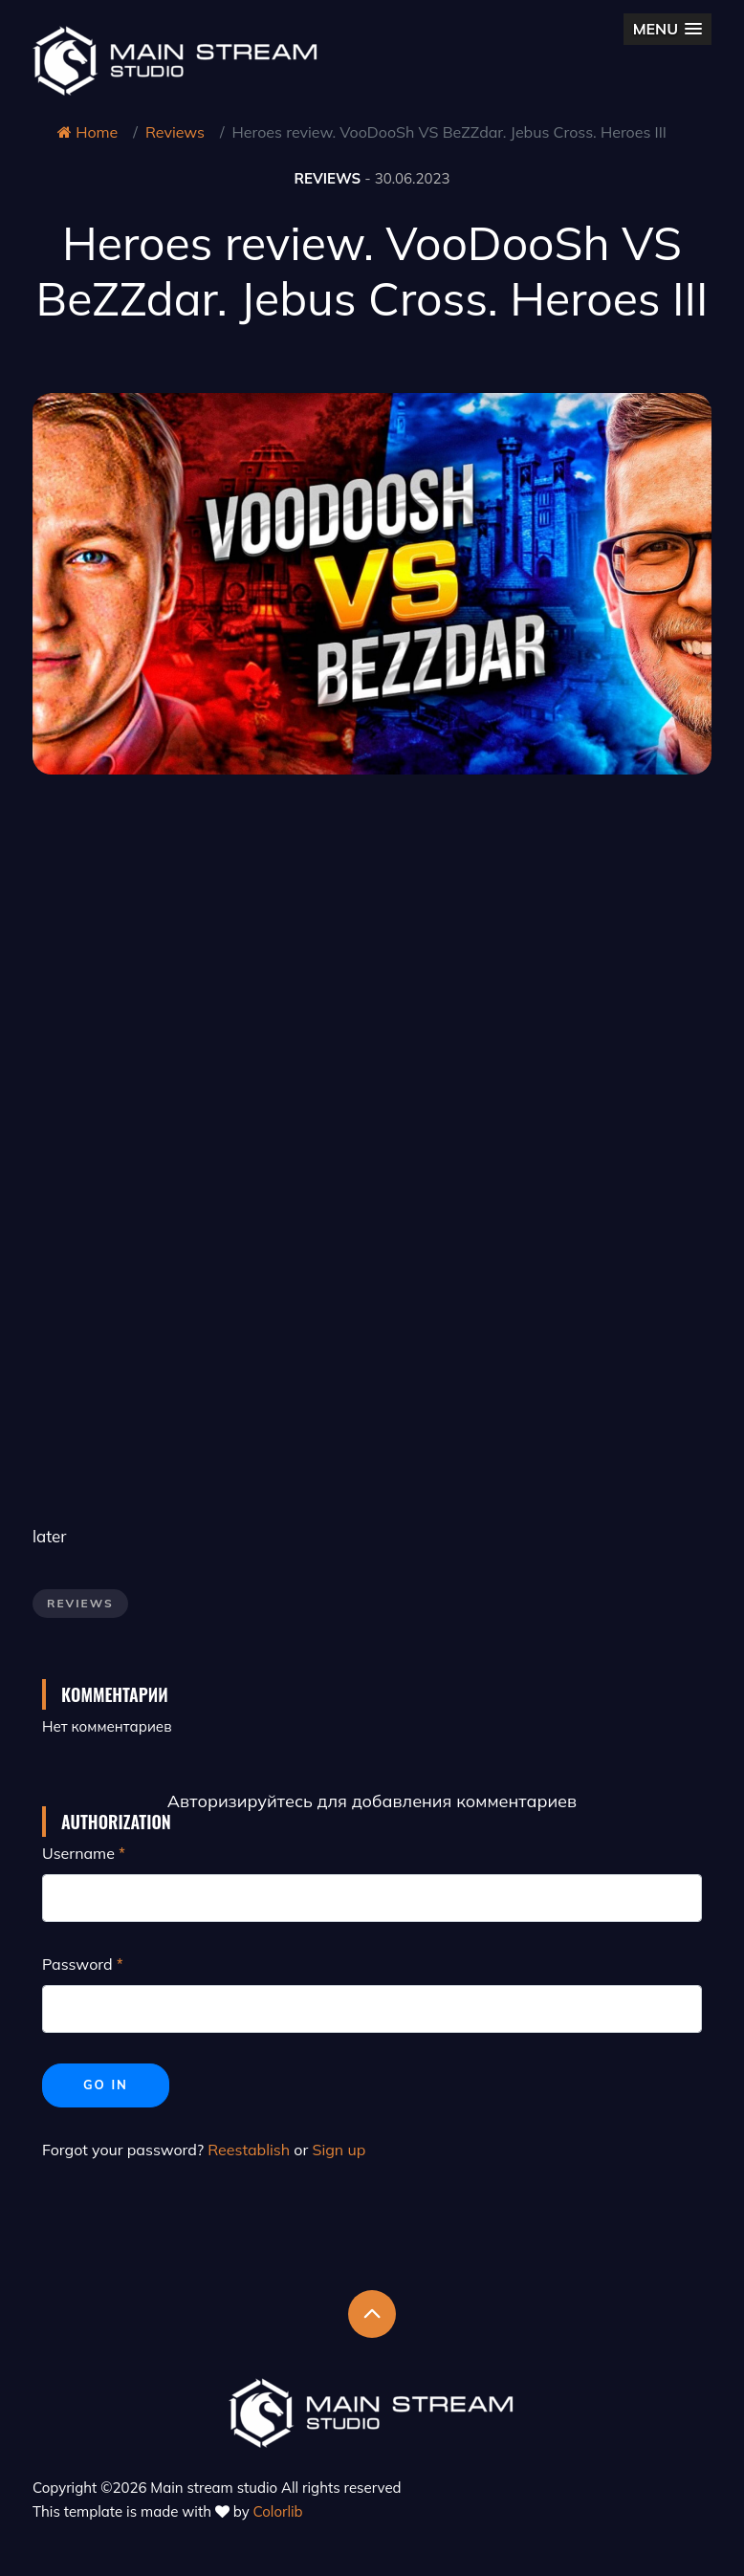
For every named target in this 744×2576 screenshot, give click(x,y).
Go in (105, 2084)
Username (78, 1853)
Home (87, 132)
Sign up (338, 2149)
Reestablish (249, 2149)
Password (77, 1964)
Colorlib (278, 2511)
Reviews (175, 132)
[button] (667, 29)
